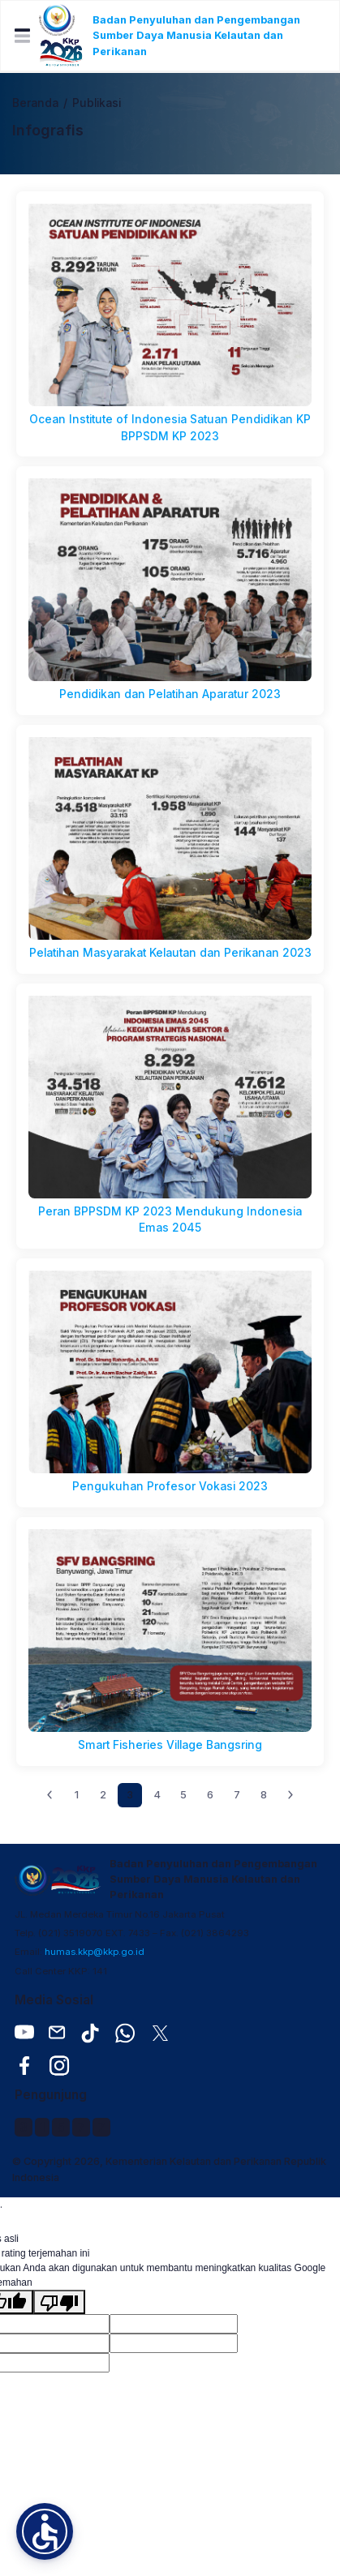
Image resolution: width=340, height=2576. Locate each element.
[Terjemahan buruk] (59, 2302)
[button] (44, 2531)
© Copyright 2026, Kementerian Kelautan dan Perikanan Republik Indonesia (169, 2169)
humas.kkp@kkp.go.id (94, 1951)
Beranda (35, 102)
